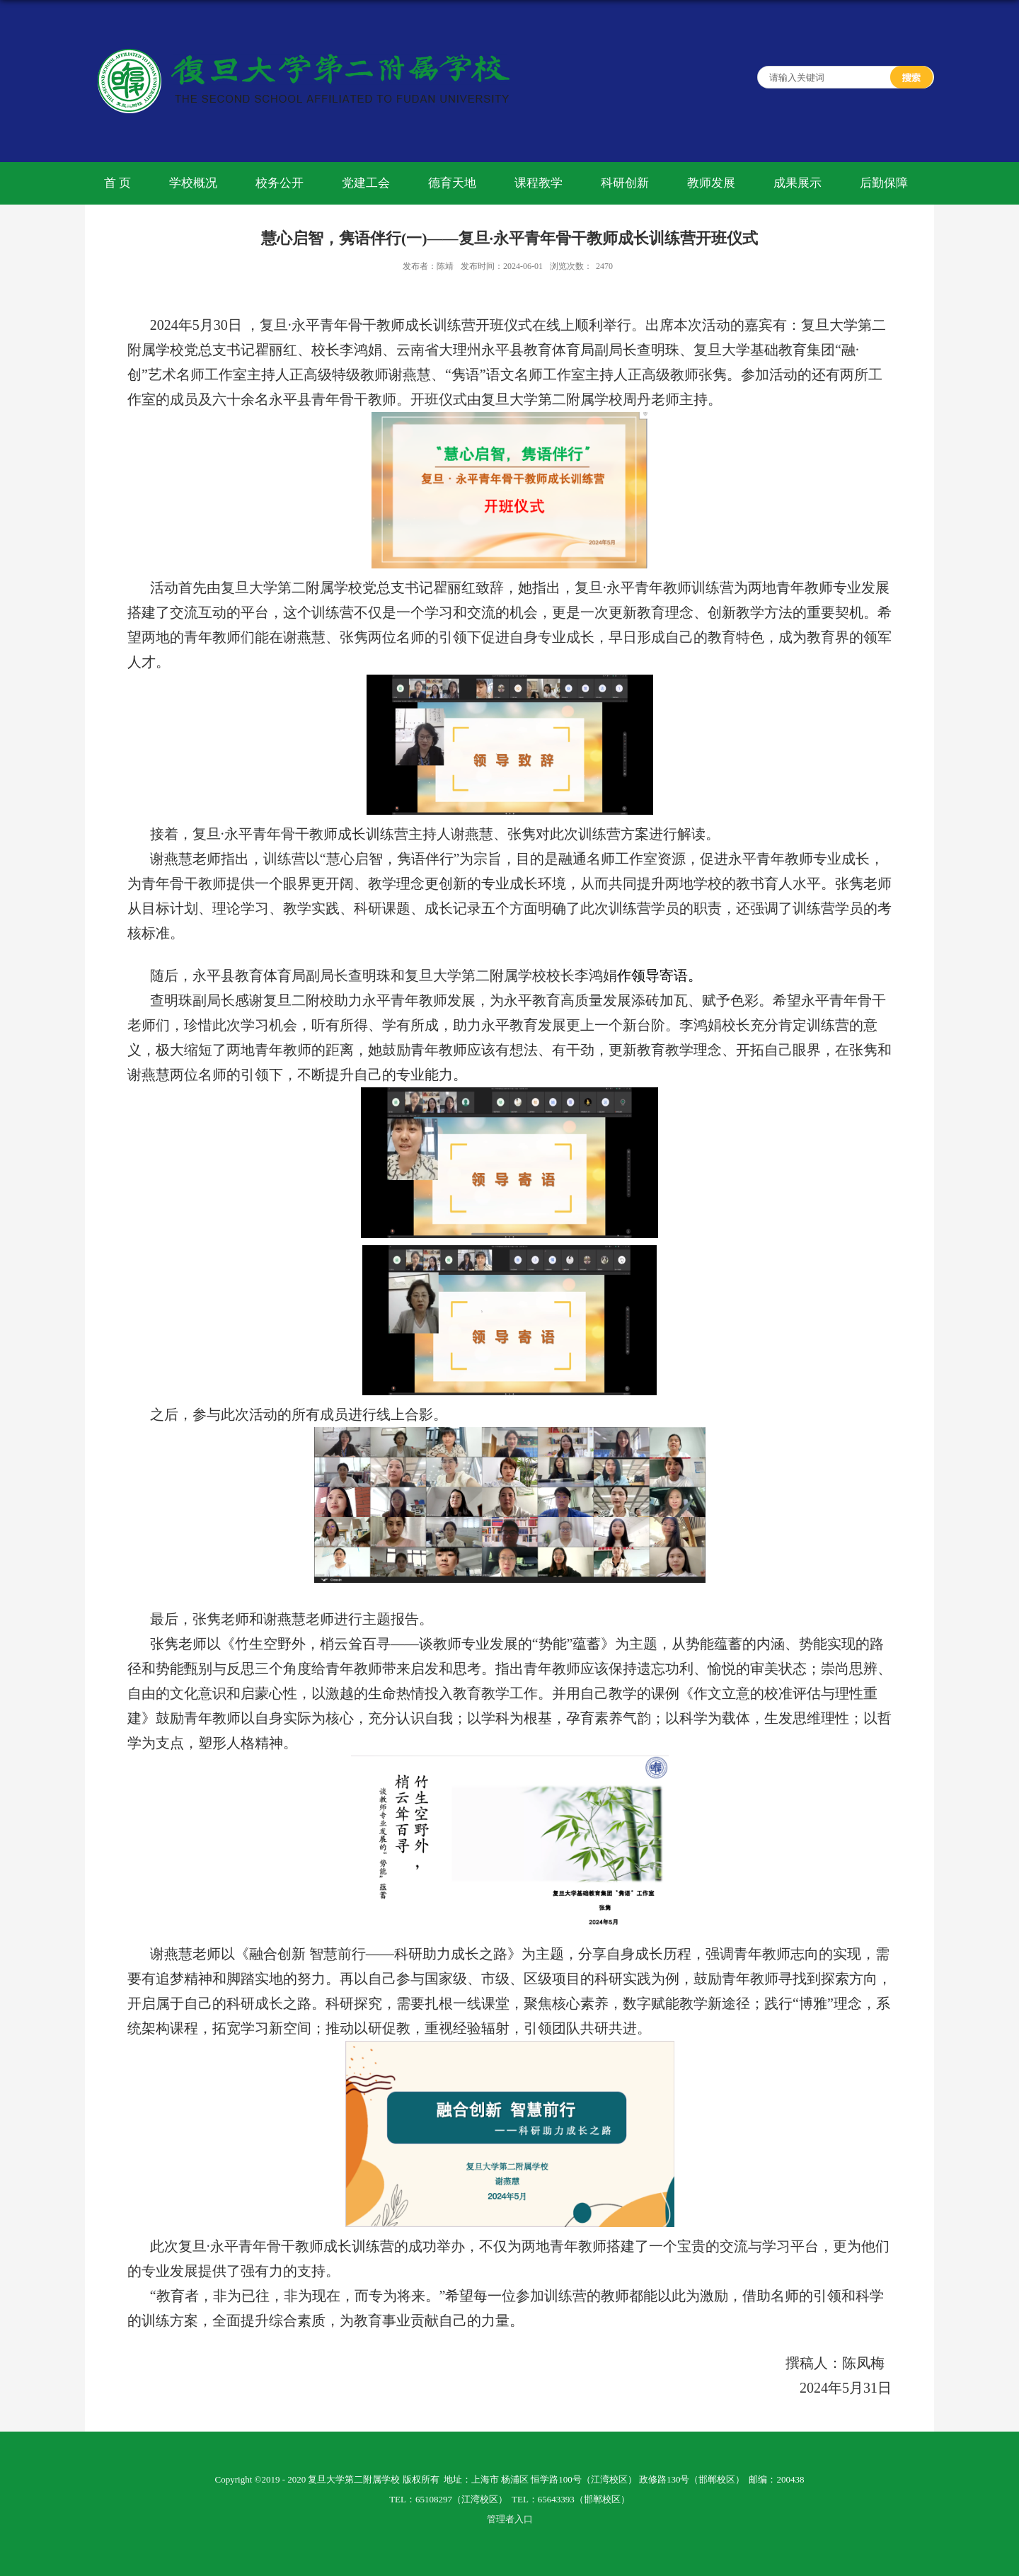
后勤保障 (884, 183)
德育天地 (452, 183)
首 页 (117, 183)
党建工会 (366, 183)
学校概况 (193, 183)
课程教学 (538, 183)
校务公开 (279, 183)
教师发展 (711, 183)
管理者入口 (510, 2519)
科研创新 (625, 183)
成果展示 (797, 183)
